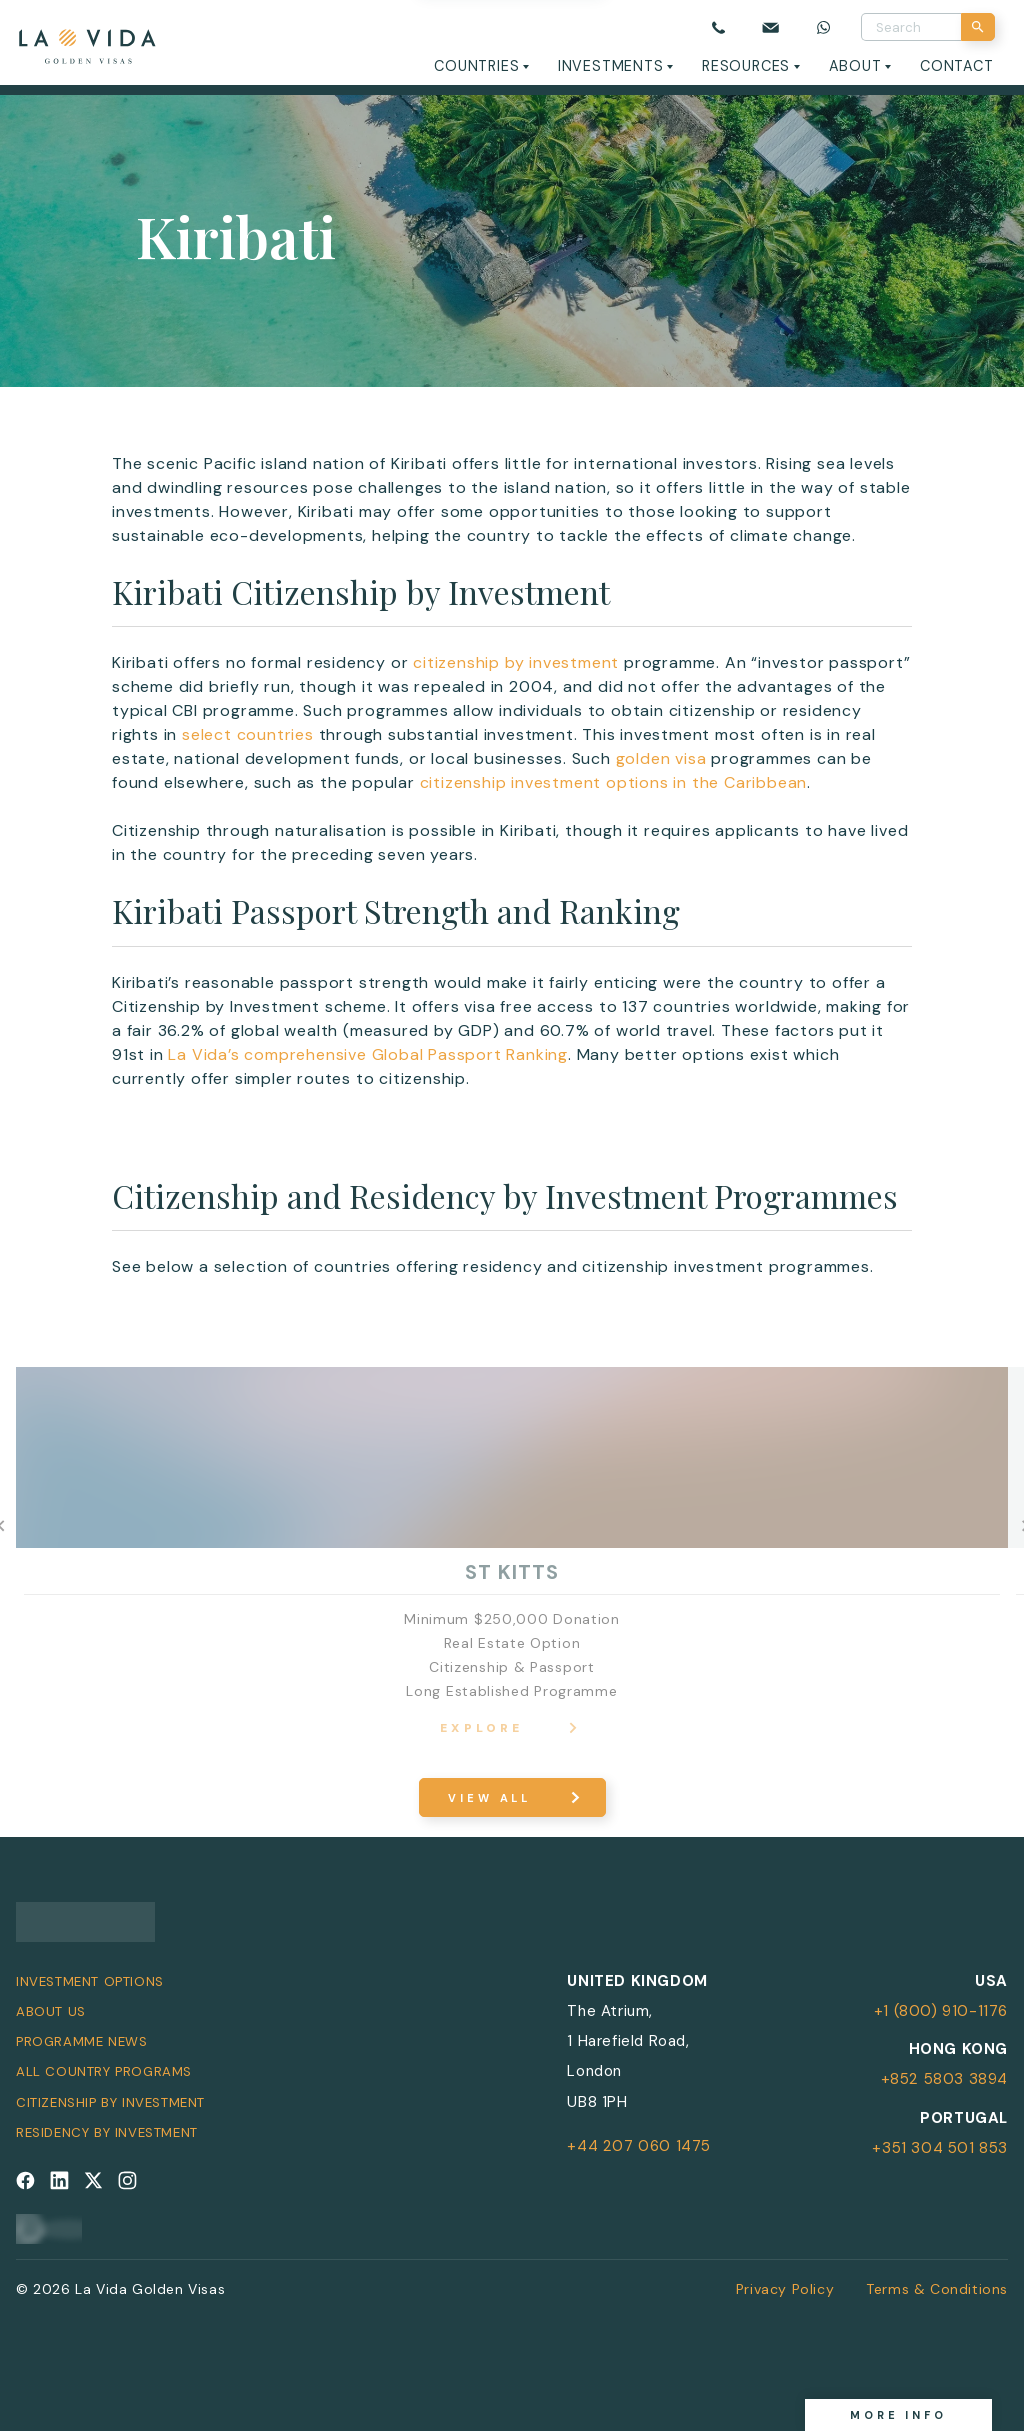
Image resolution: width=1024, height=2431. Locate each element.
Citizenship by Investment (110, 2102)
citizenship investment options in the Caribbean (614, 782)
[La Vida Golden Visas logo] (86, 42)
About (855, 66)
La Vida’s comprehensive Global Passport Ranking (368, 1054)
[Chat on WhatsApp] (824, 27)
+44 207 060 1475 (639, 2146)
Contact (957, 66)
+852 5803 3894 (944, 2079)
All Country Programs (104, 2071)
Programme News (81, 2041)
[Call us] (718, 27)
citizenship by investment (516, 662)
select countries (248, 734)
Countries (476, 66)
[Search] (977, 27)
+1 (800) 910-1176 (941, 2011)
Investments (611, 66)
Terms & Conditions (937, 2289)
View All (489, 1798)
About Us (51, 2011)
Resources (746, 66)
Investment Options (90, 1981)
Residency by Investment (107, 2132)
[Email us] (771, 27)
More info (898, 2415)
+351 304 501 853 (940, 2148)
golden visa (661, 758)
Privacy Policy (785, 2289)
